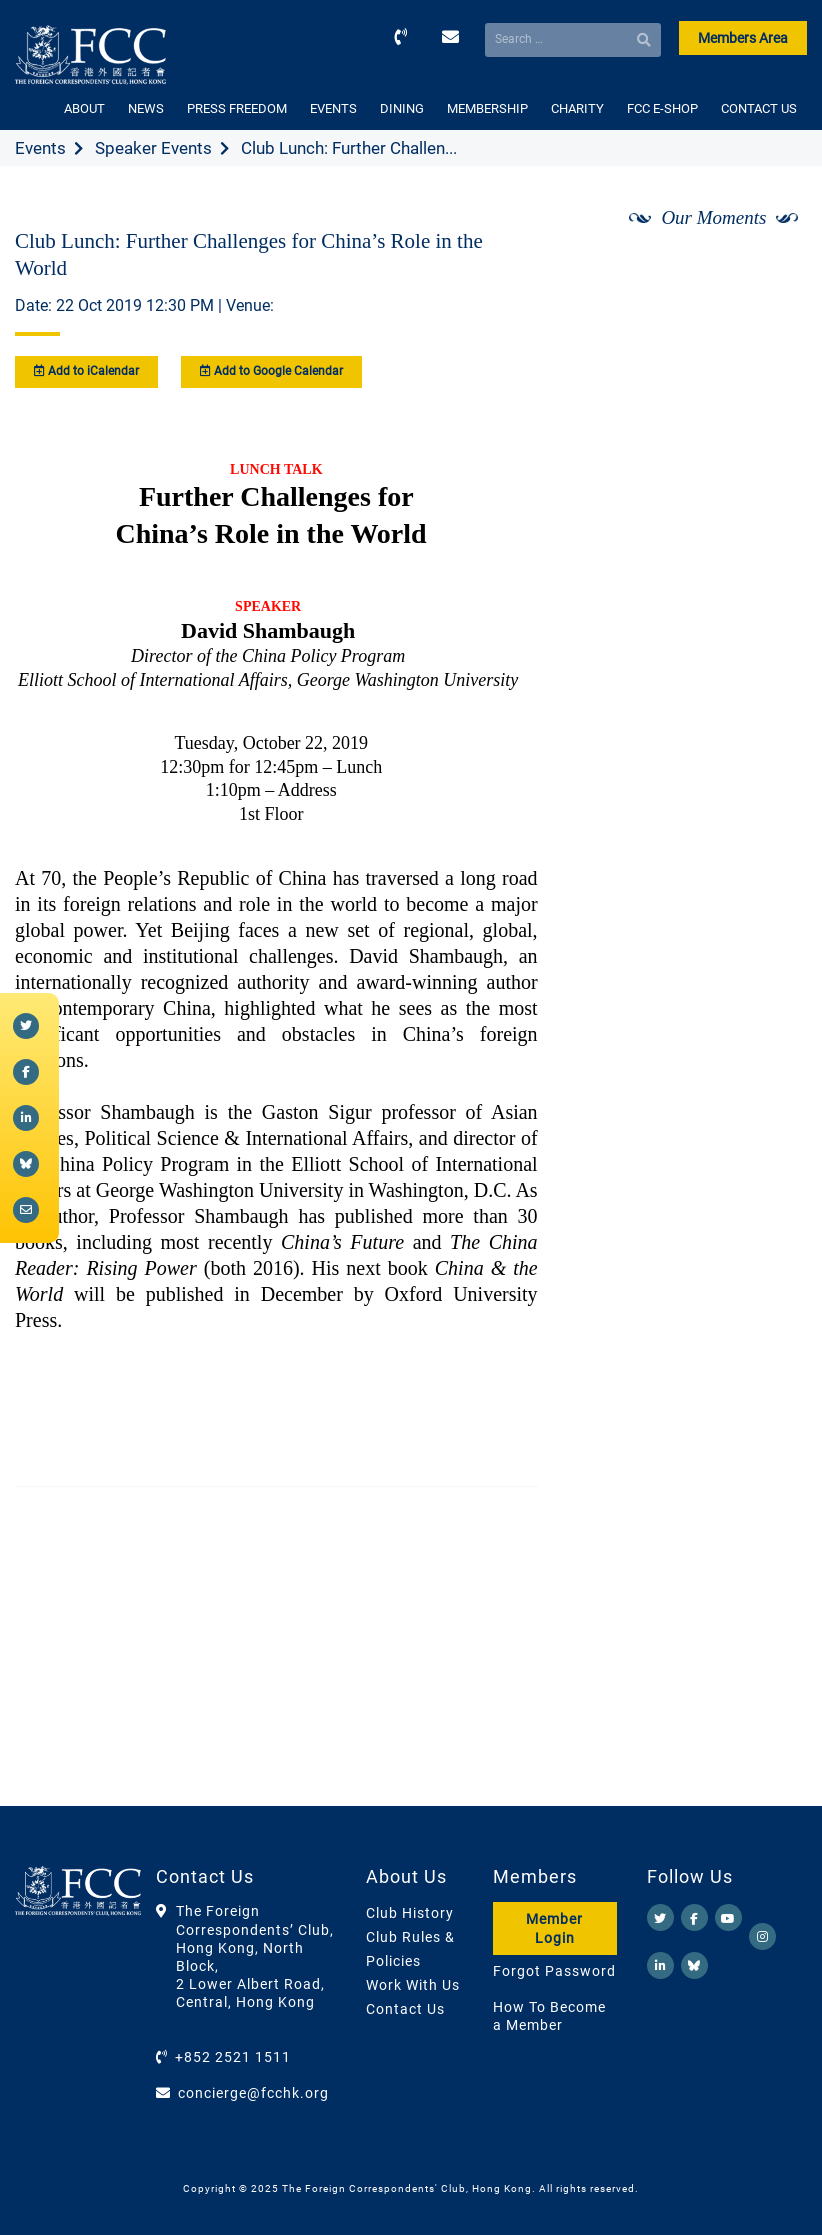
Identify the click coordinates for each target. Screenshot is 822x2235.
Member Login (554, 1928)
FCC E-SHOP (662, 108)
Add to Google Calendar (271, 371)
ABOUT (84, 108)
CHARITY (577, 108)
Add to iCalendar (86, 371)
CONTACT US (759, 108)
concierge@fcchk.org (253, 2093)
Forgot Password (554, 1971)
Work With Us (413, 1985)
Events (40, 148)
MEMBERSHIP (487, 108)
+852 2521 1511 (233, 2057)
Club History (410, 1913)
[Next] (770, 271)
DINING (402, 108)
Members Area (743, 38)
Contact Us (405, 2009)
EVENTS (333, 108)
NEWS (146, 108)
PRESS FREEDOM (237, 108)
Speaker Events (153, 148)
